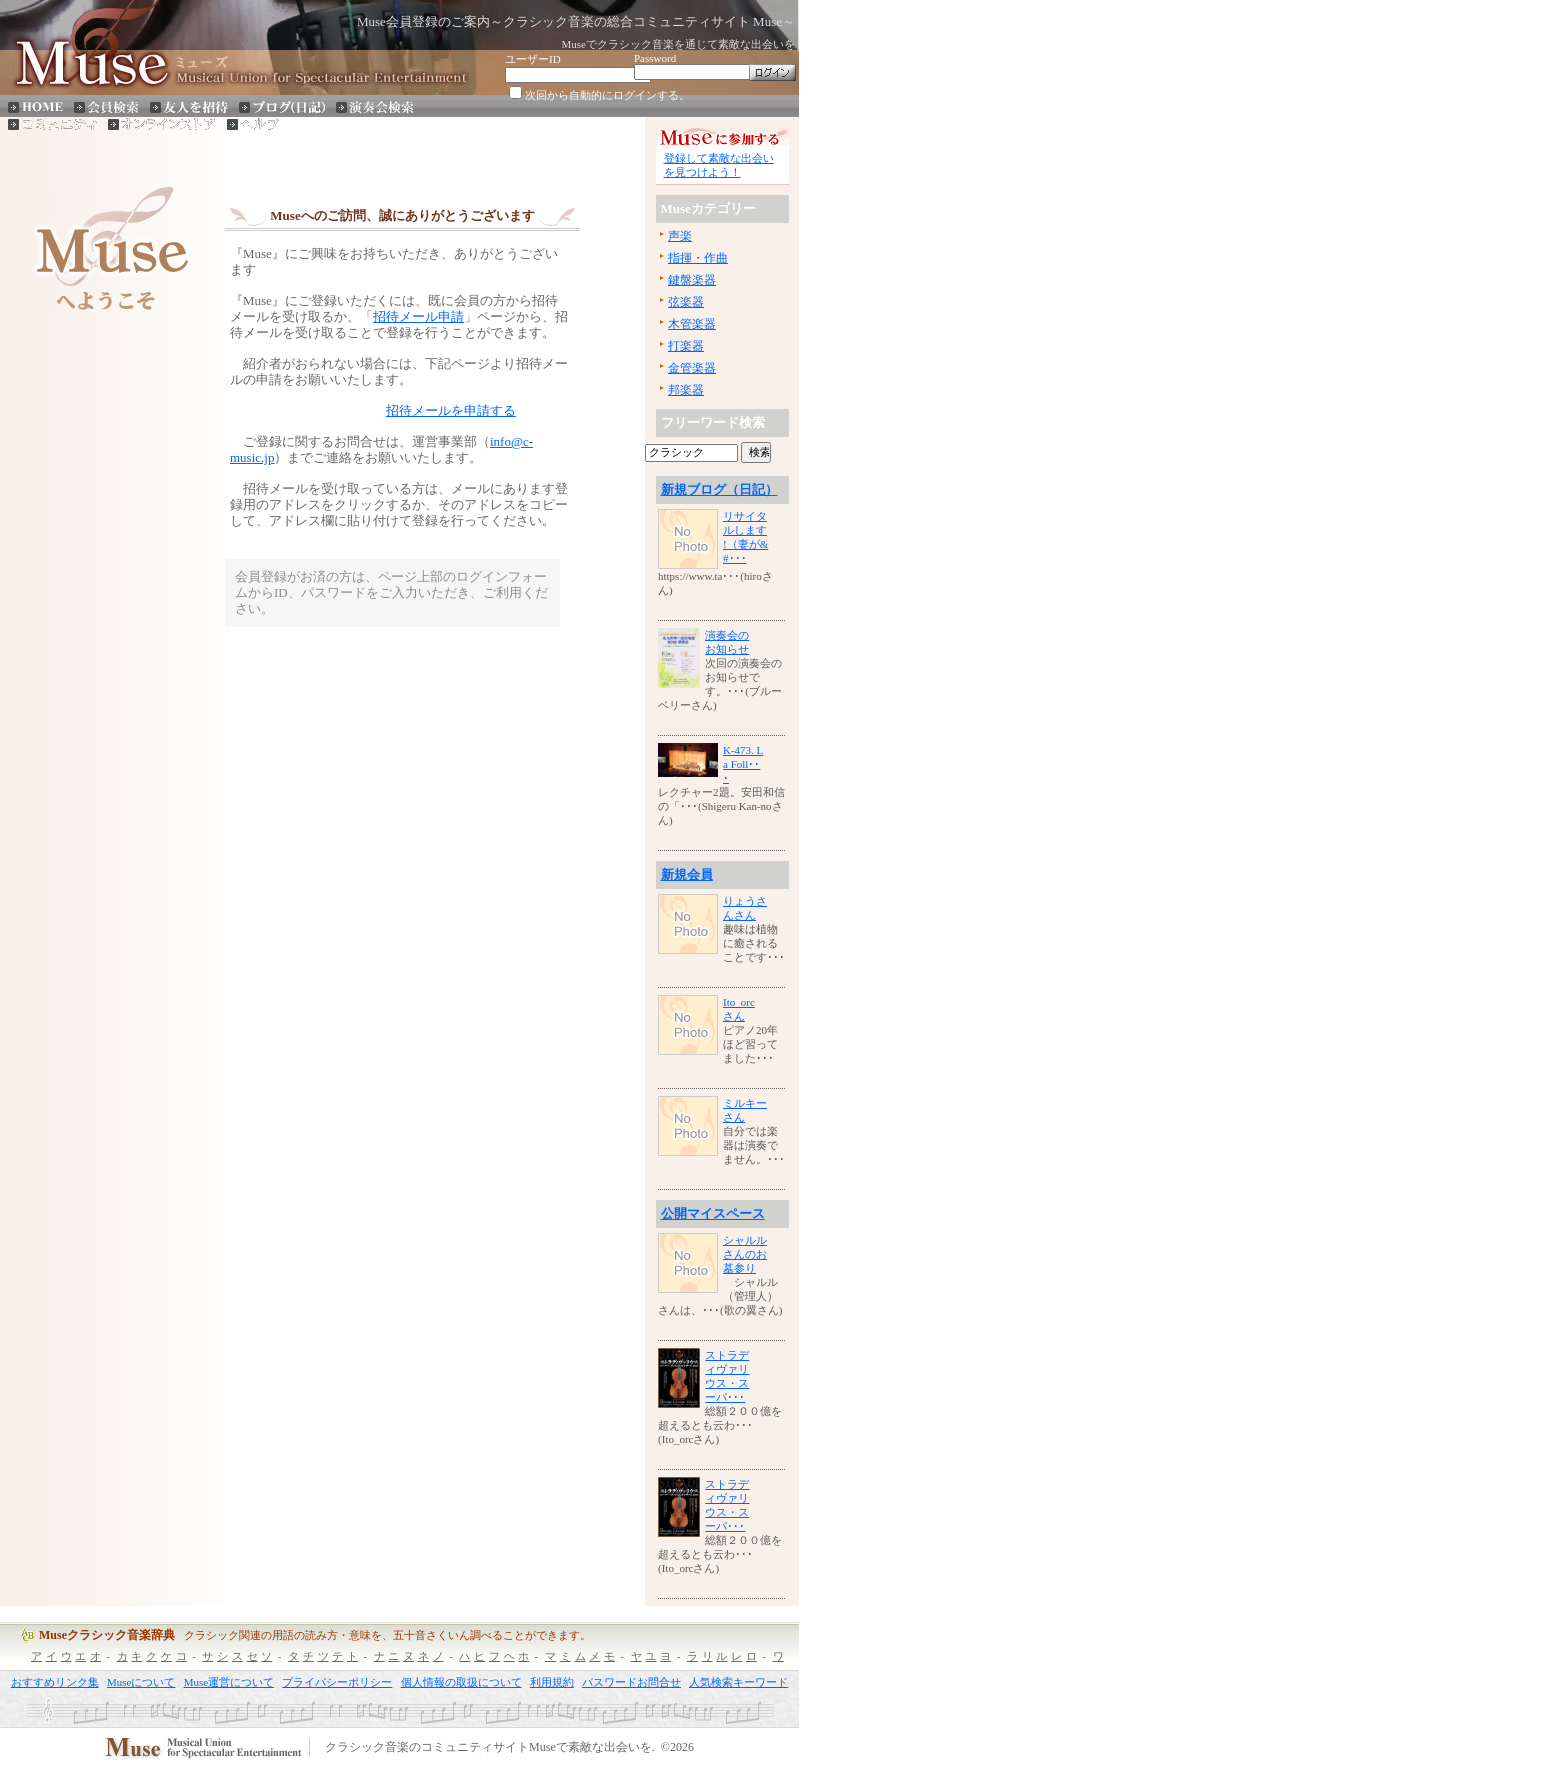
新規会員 (687, 874)
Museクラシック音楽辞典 (107, 1635)
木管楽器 (692, 324)
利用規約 (552, 1682)
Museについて (141, 1682)
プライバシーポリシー (337, 1682)
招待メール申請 (418, 316)
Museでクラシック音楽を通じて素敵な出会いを (678, 44)
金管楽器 (692, 368)
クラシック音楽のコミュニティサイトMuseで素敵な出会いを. (490, 1748)
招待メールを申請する (451, 410)
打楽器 (686, 346)
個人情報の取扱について (461, 1682)
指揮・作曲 (698, 258)
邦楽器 (686, 390)
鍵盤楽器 (692, 280)
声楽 (680, 236)
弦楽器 (686, 302)
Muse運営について (229, 1682)
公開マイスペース (713, 1213)
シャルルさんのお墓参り (745, 1254)
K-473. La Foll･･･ (743, 764)
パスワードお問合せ (631, 1682)
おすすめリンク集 (55, 1682)
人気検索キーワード (738, 1682)
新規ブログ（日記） (719, 489)
